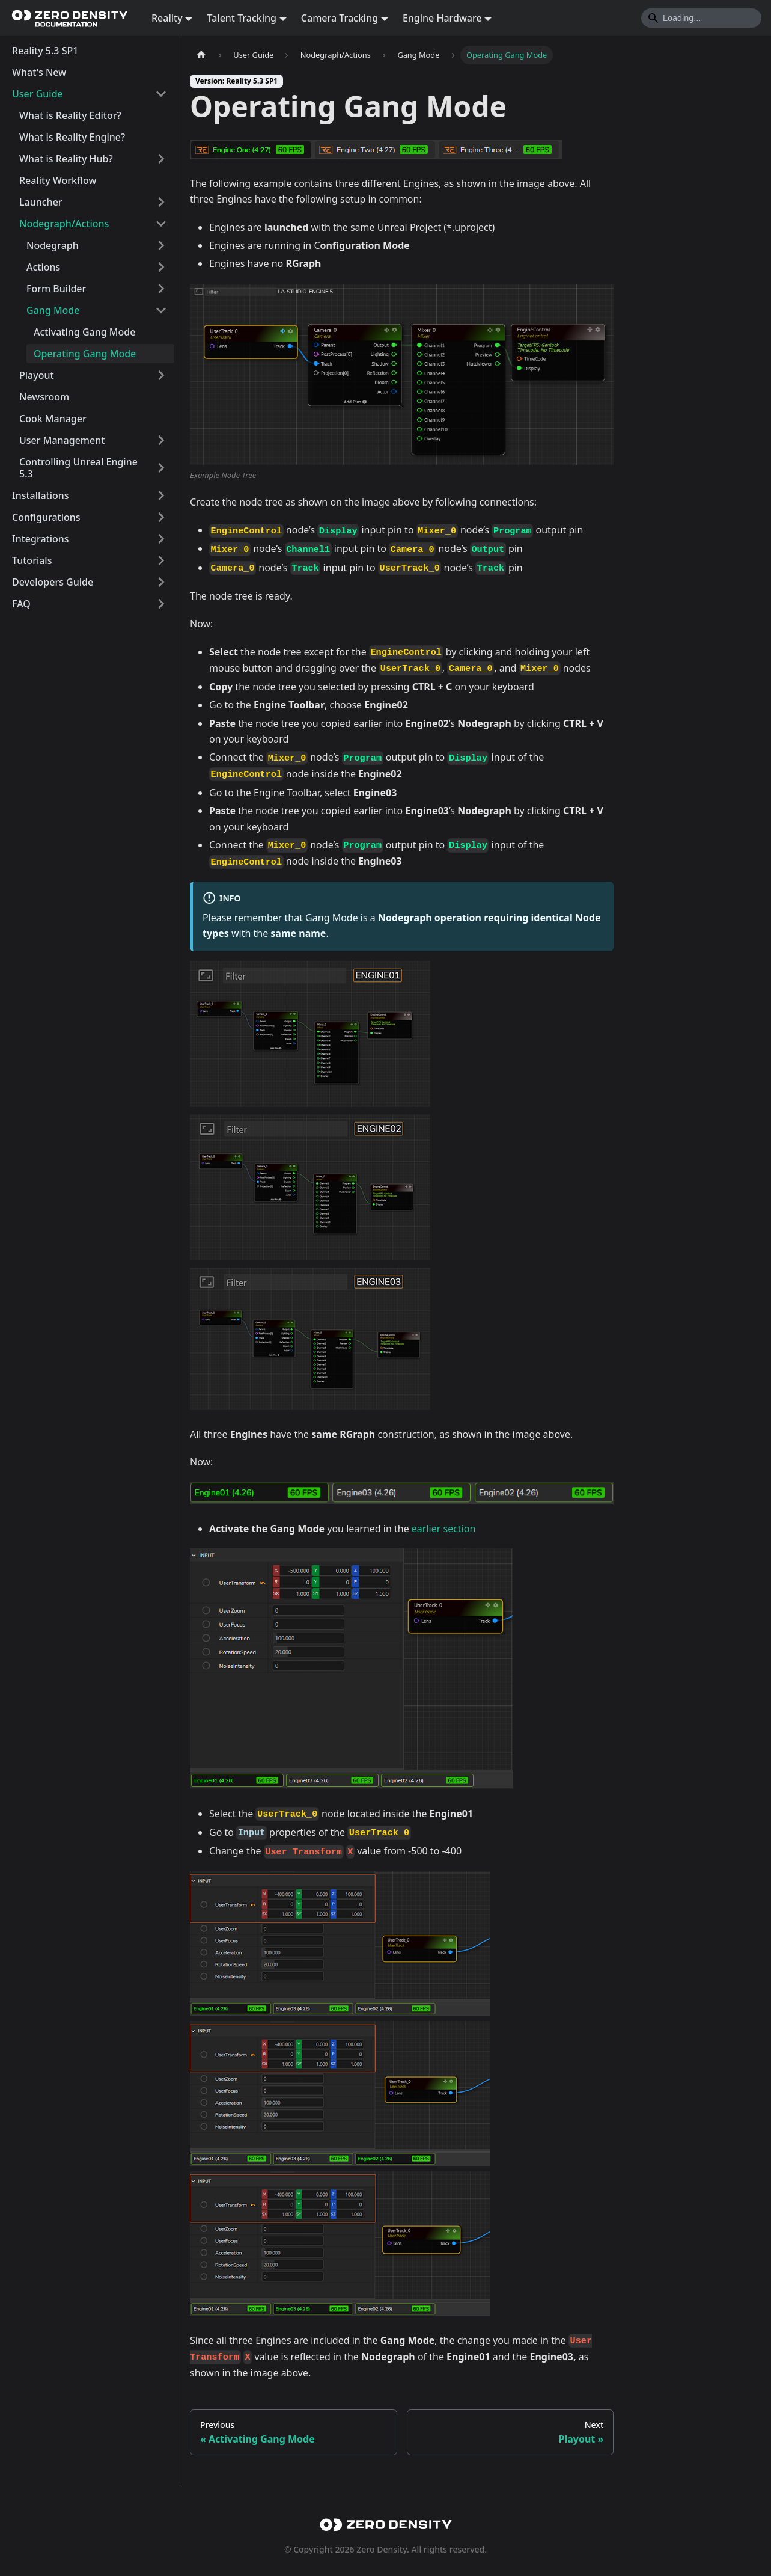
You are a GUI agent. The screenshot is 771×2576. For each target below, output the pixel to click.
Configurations (46, 517)
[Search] (701, 18)
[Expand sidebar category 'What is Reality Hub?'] (161, 158)
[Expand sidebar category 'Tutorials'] (161, 560)
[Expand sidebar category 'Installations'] (161, 495)
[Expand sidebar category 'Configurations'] (161, 517)
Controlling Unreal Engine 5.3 (78, 467)
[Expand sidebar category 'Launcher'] (161, 202)
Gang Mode (52, 310)
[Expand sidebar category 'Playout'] (161, 375)
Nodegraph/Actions (64, 223)
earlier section (444, 1528)
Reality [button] (167, 18)
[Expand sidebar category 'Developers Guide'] (161, 582)
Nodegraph (52, 245)
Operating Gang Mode (85, 353)
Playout (36, 375)
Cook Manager (53, 418)
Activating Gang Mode (84, 332)
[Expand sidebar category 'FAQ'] (161, 603)
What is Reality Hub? (66, 158)
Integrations (40, 538)
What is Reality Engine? (72, 137)
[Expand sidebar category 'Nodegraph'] (161, 245)
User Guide (37, 93)
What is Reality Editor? (70, 115)
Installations (40, 495)
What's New (39, 72)
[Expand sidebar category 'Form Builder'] (161, 288)
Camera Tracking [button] (339, 18)
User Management (62, 440)
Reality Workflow (57, 180)
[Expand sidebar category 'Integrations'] (161, 538)
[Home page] (201, 55)
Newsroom (44, 396)
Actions (43, 267)
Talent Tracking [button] (241, 18)
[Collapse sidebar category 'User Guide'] (161, 93)
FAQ (21, 603)
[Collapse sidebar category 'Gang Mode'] (161, 310)
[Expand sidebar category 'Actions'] (161, 267)
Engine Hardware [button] (442, 18)
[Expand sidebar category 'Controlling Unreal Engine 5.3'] (161, 467)
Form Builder (56, 288)
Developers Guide (52, 582)
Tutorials (32, 560)
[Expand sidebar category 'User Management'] (161, 440)
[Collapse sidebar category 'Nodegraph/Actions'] (161, 223)
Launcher (40, 202)
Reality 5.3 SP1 (45, 50)
